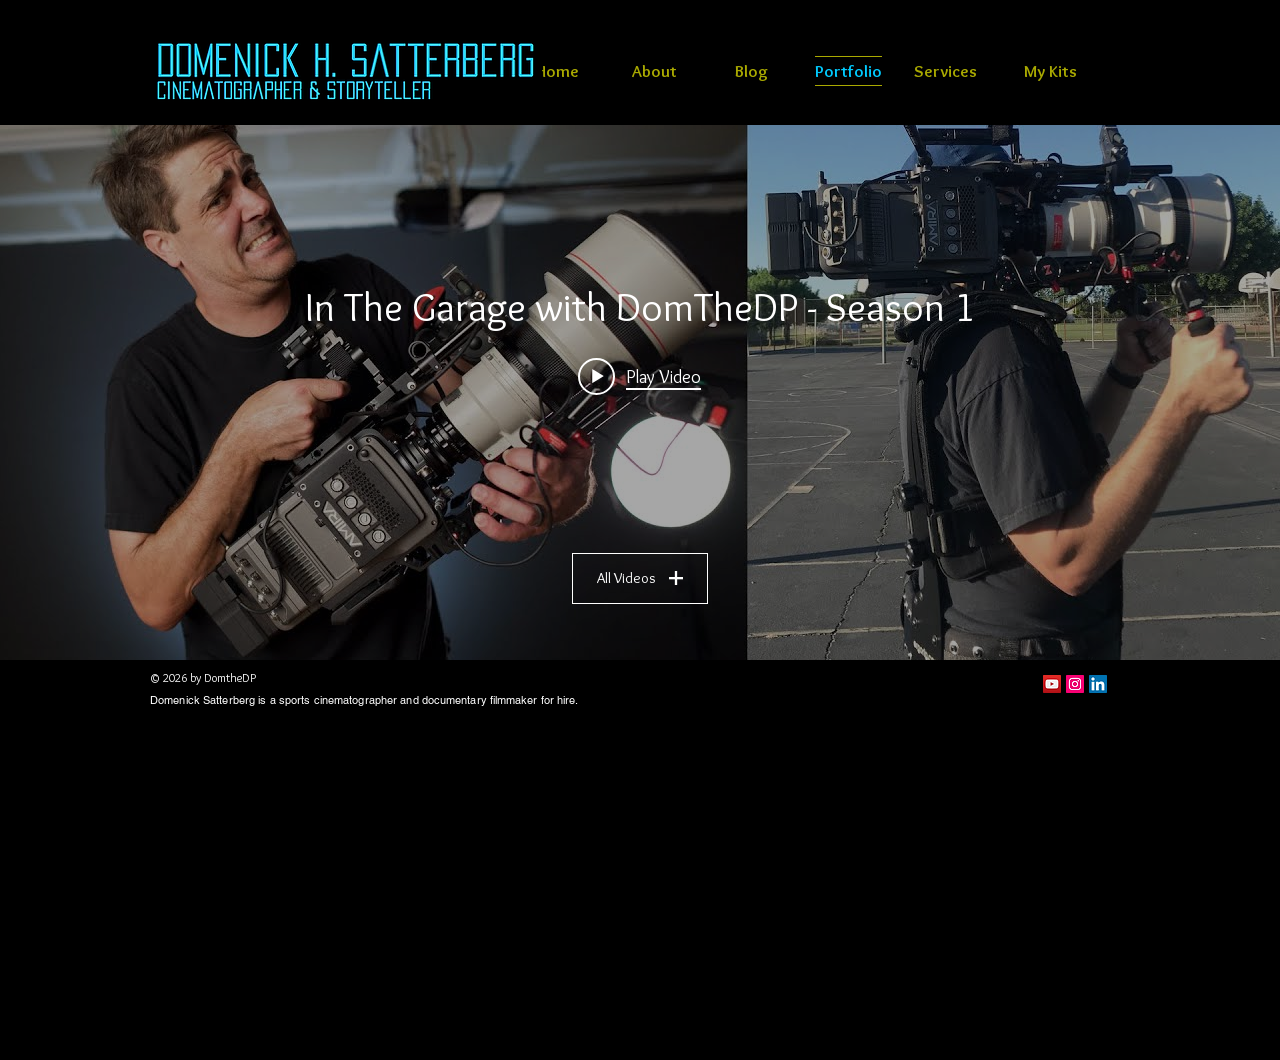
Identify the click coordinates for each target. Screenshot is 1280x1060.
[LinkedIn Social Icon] (1098, 684)
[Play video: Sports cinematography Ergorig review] (640, 376)
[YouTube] (1052, 684)
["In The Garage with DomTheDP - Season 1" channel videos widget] (640, 392)
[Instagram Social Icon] (1075, 684)
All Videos (640, 578)
